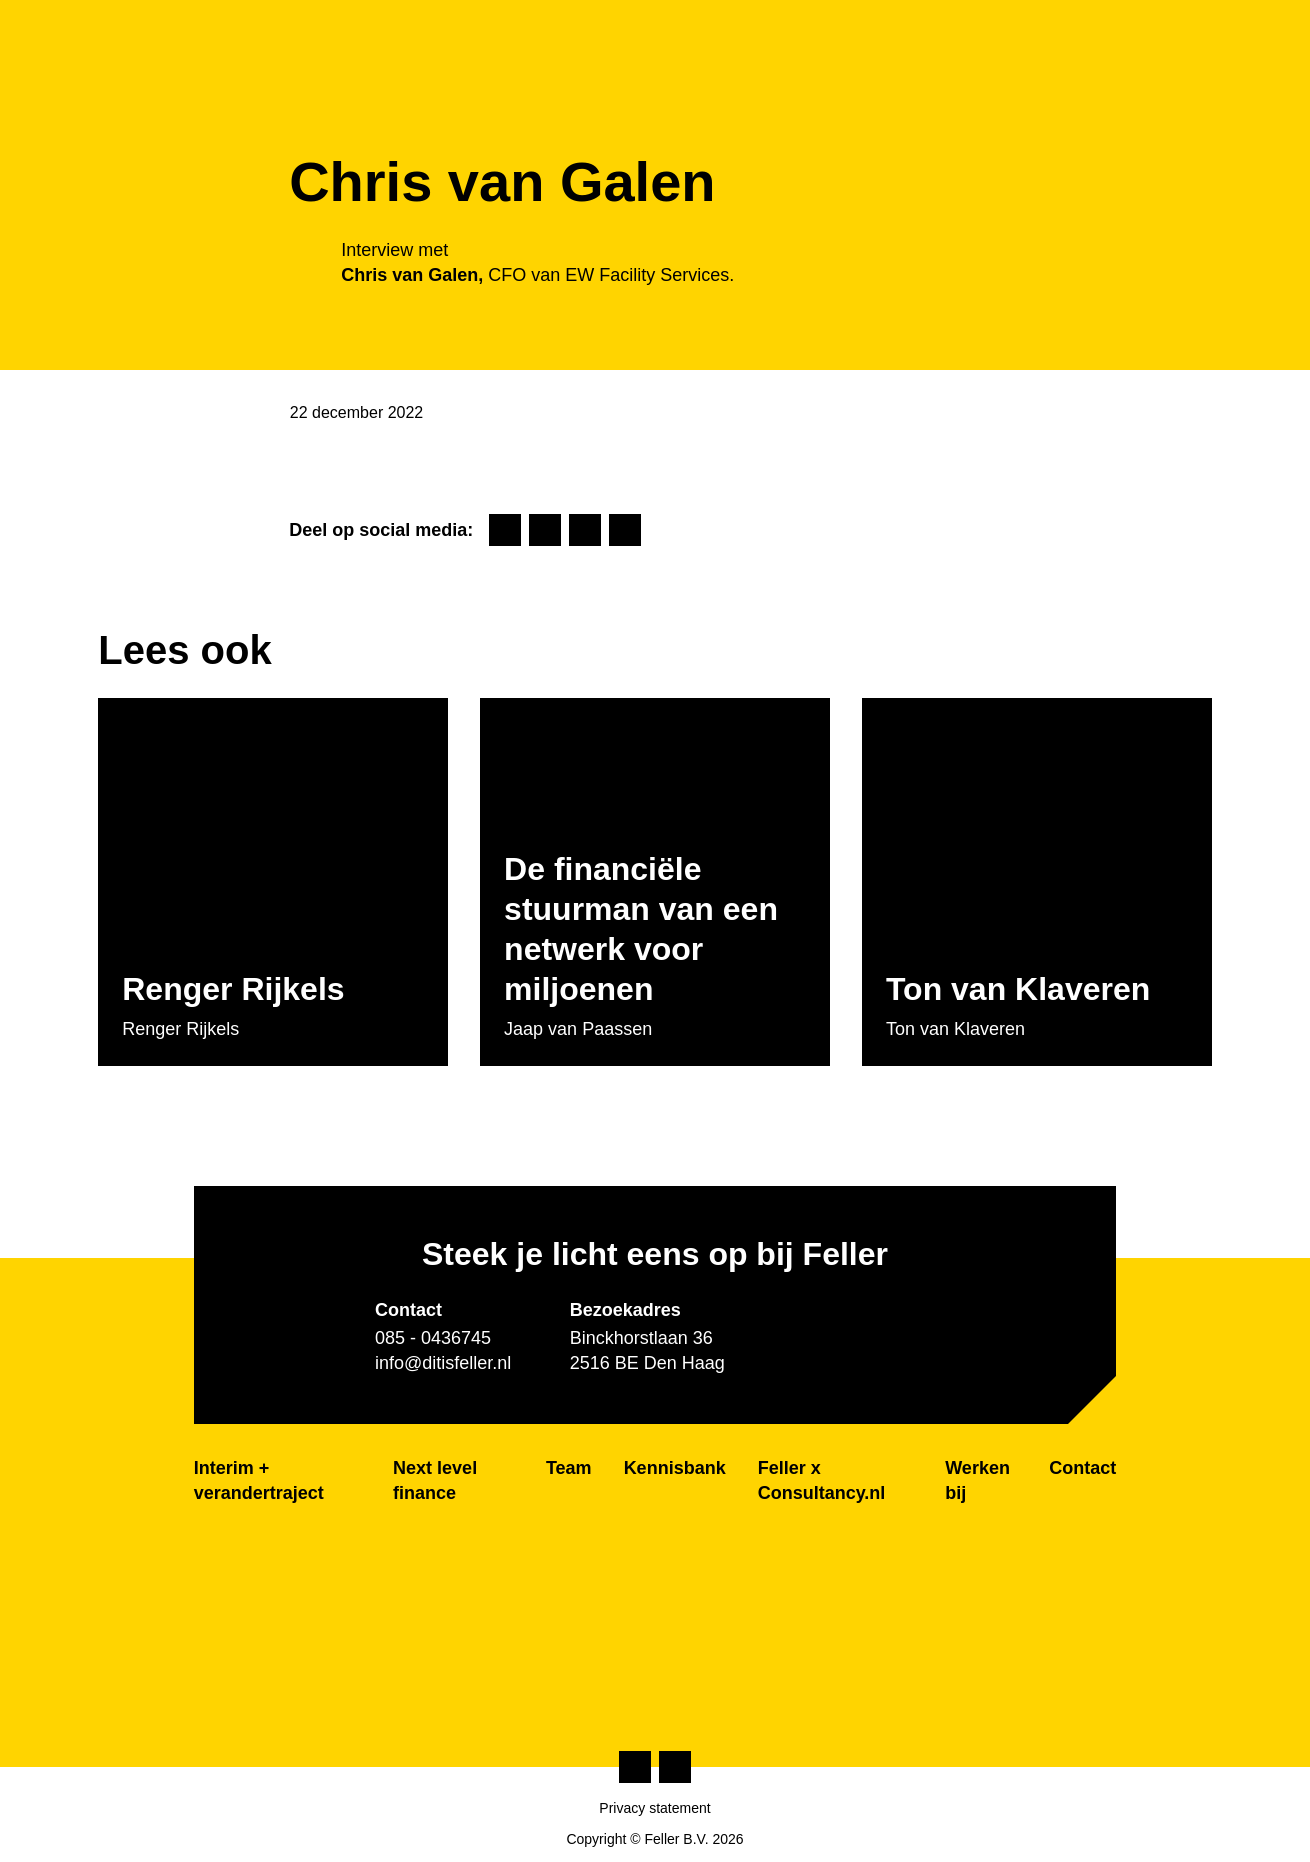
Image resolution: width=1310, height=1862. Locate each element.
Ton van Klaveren (1018, 989)
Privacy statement (654, 1808)
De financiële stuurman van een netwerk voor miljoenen (641, 929)
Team (569, 1468)
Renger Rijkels (233, 989)
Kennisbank (675, 1468)
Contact (1082, 1468)
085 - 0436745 (433, 1338)
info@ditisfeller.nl (443, 1363)
